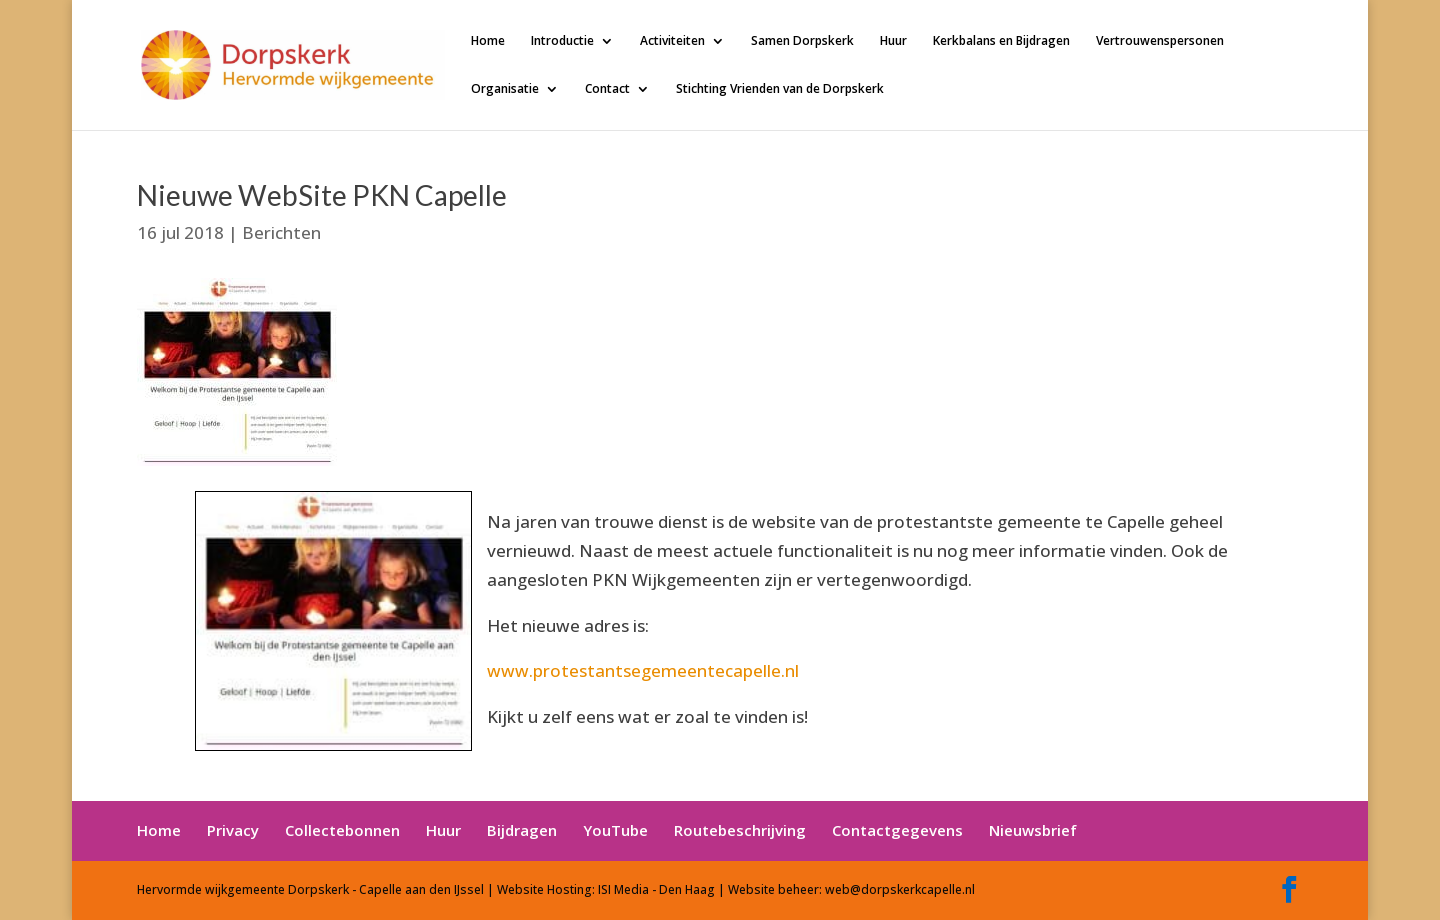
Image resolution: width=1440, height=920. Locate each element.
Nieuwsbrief (1033, 830)
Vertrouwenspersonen (1160, 41)
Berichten (281, 232)
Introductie (562, 41)
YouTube (615, 830)
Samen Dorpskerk (802, 41)
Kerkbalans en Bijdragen (1001, 41)
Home (488, 41)
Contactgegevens (897, 830)
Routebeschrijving (740, 830)
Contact (607, 89)
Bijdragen (522, 830)
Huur (893, 41)
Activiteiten (672, 41)
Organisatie (505, 89)
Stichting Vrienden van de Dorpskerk (780, 89)
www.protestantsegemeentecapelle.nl (643, 670)
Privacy (233, 830)
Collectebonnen (342, 830)
